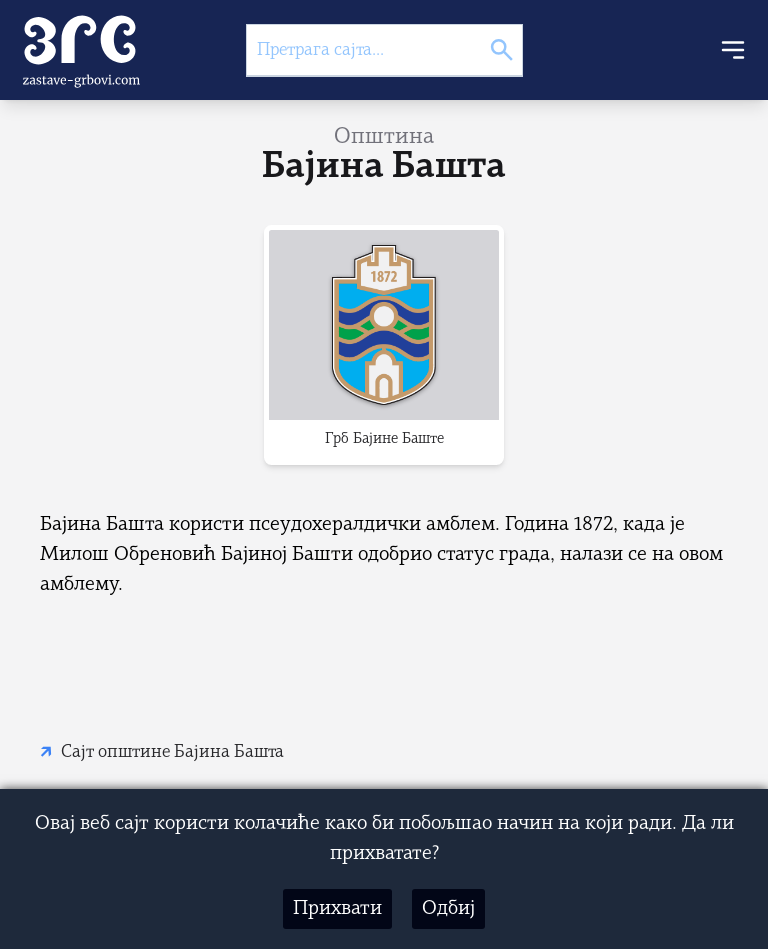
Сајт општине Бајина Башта (172, 752)
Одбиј (448, 909)
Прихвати (337, 909)
